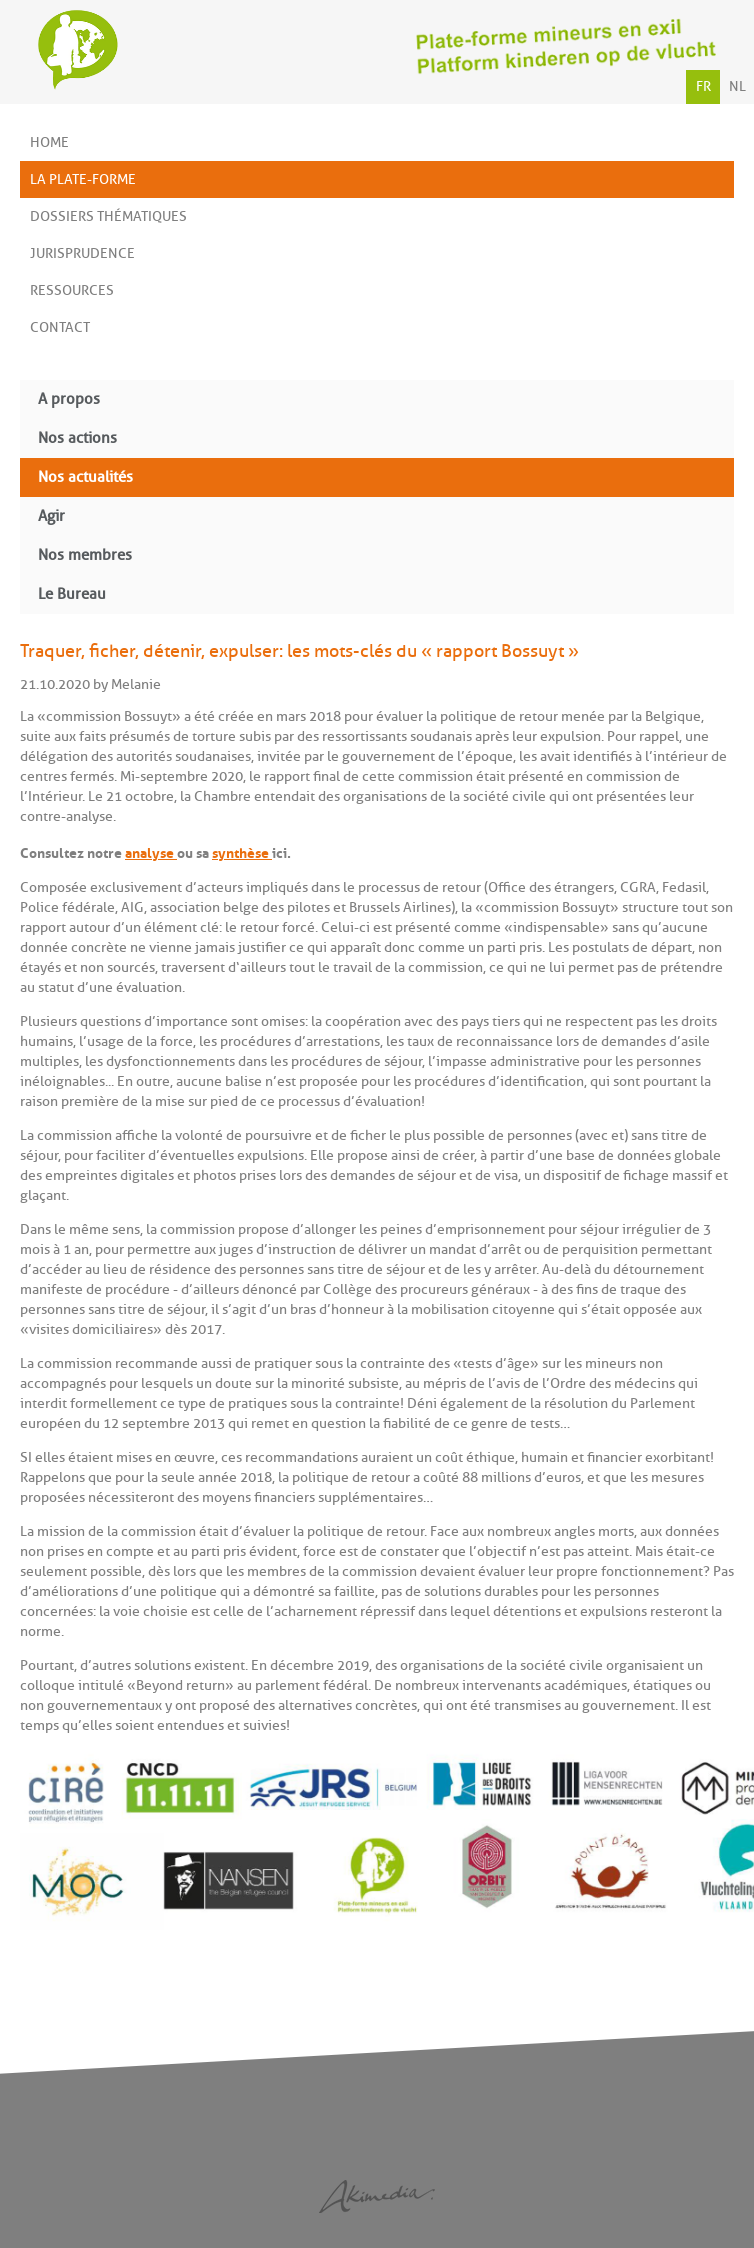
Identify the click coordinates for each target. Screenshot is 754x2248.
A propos (69, 399)
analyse (151, 851)
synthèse (242, 851)
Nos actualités (85, 477)
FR (703, 86)
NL (737, 86)
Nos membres (85, 555)
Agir (51, 516)
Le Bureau (72, 594)
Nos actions (77, 438)
